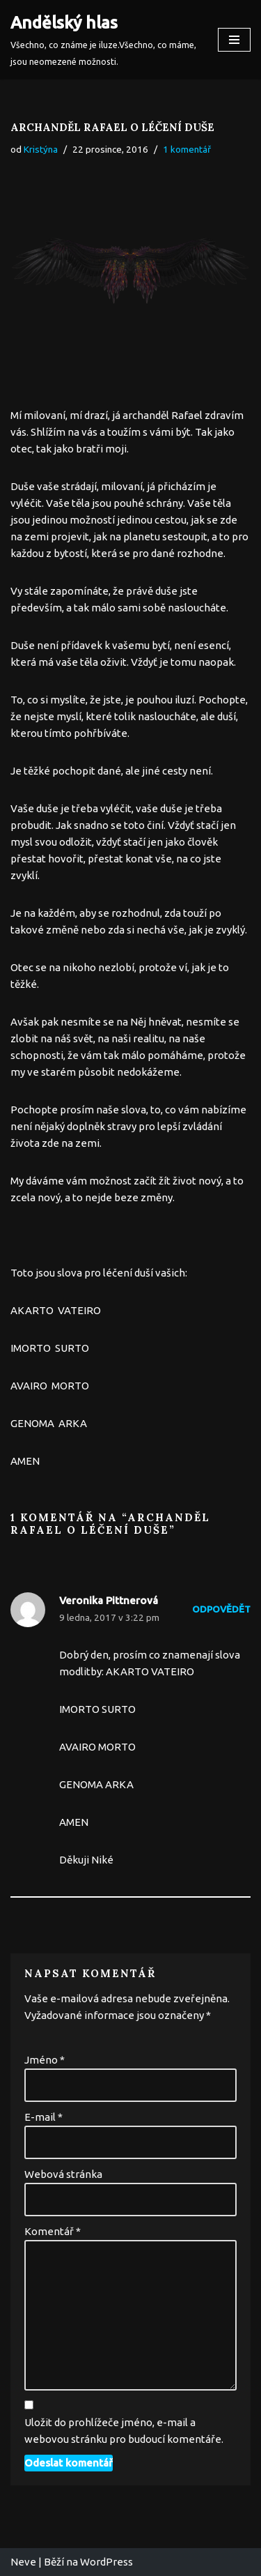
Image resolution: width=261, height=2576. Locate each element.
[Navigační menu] (234, 40)
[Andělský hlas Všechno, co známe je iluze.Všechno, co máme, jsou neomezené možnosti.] (103, 40)
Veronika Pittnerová (108, 1600)
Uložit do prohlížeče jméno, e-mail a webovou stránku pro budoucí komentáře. (123, 2430)
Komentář (52, 2231)
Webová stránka (63, 2174)
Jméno (44, 2060)
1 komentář (187, 149)
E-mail (43, 2117)
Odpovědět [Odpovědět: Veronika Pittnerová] (221, 1609)
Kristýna (41, 149)
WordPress (106, 2562)
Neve (23, 2562)
